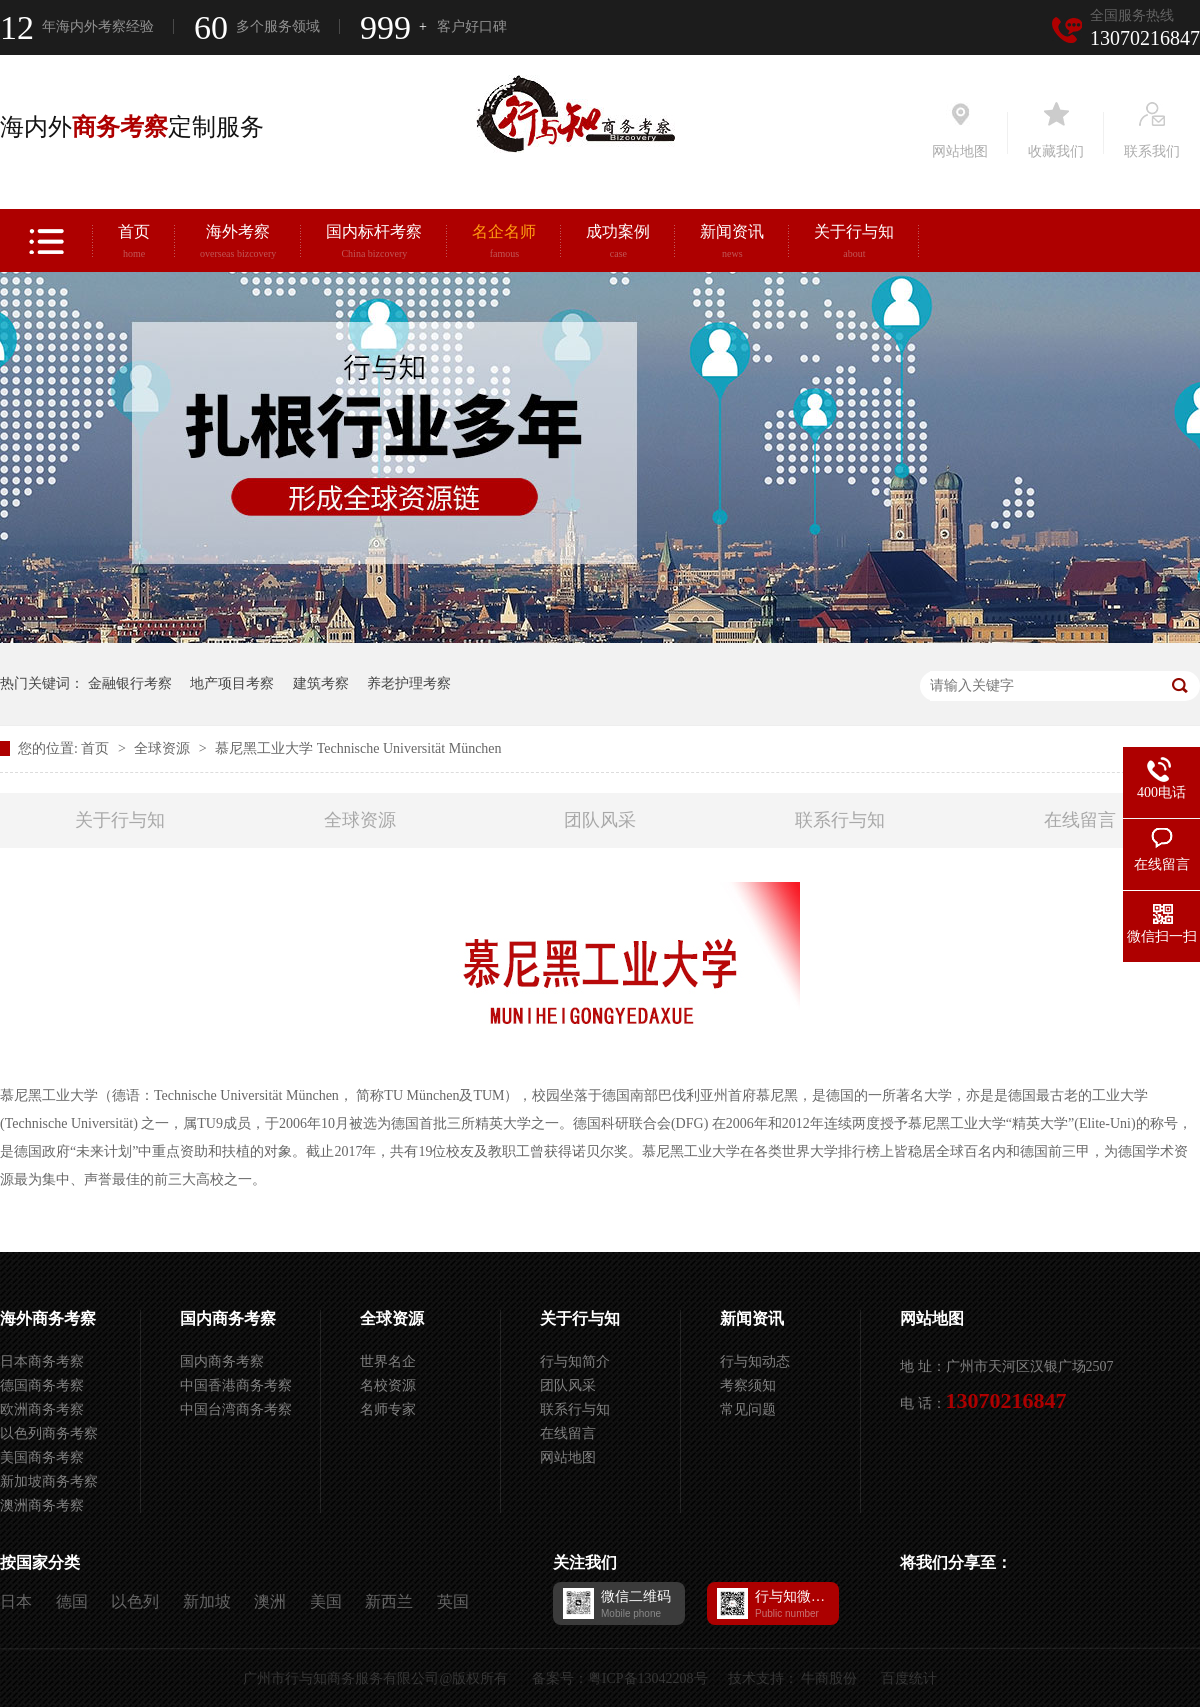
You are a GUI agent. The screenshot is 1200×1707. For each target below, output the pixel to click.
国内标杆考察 (374, 244)
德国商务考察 (42, 1385)
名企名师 (504, 244)
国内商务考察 (228, 1318)
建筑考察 (321, 683)
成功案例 (618, 244)
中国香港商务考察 (236, 1385)
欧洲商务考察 (42, 1409)
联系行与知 (840, 820)
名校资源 (388, 1385)
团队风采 (600, 820)
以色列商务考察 (49, 1433)
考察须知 (748, 1385)
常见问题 (748, 1409)
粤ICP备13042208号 (648, 1678)
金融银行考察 (130, 683)
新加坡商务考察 (49, 1481)
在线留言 (1080, 820)
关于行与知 (854, 244)
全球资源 (164, 748)
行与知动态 (755, 1361)
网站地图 (568, 1457)
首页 (134, 244)
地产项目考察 (232, 683)
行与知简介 (575, 1361)
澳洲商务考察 (42, 1505)
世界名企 (388, 1361)
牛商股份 (829, 1678)
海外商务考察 (48, 1318)
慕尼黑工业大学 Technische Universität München (358, 748)
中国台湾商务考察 (236, 1409)
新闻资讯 (732, 244)
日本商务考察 (42, 1361)
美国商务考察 (42, 1457)
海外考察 (238, 244)
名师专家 (388, 1409)
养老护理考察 (409, 683)
